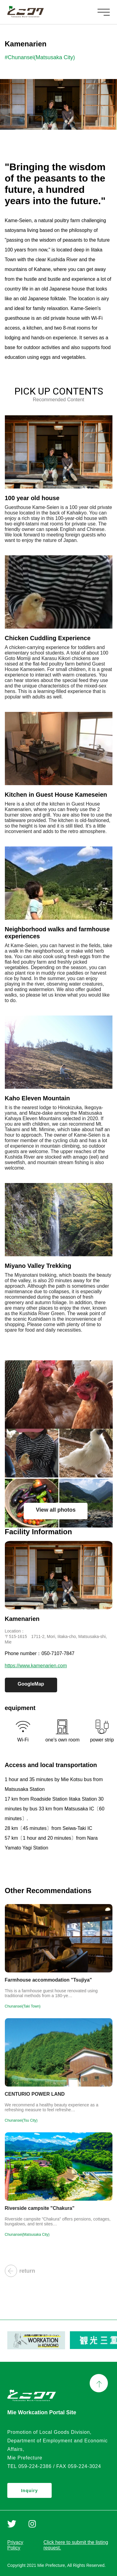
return (20, 2271)
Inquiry (29, 2490)
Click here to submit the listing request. (75, 2545)
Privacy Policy (15, 2545)
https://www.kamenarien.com (36, 1665)
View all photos (56, 1510)
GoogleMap (31, 1684)
